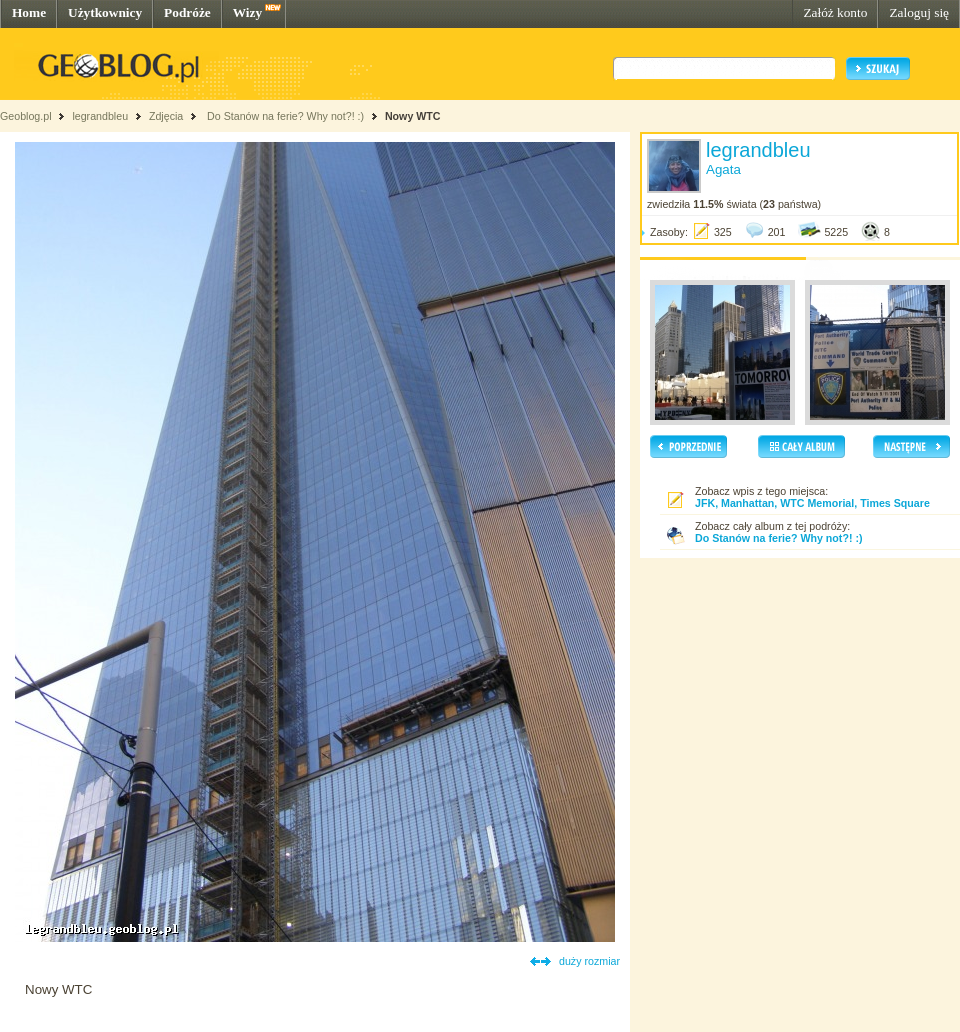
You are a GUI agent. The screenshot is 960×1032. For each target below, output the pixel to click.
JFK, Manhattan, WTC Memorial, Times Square (812, 503)
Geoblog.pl (26, 116)
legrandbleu (100, 116)
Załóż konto (835, 12)
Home (29, 12)
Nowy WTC (413, 116)
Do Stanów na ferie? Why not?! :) (284, 116)
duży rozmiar (589, 961)
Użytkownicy (105, 12)
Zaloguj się (919, 12)
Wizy (247, 12)
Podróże (187, 12)
